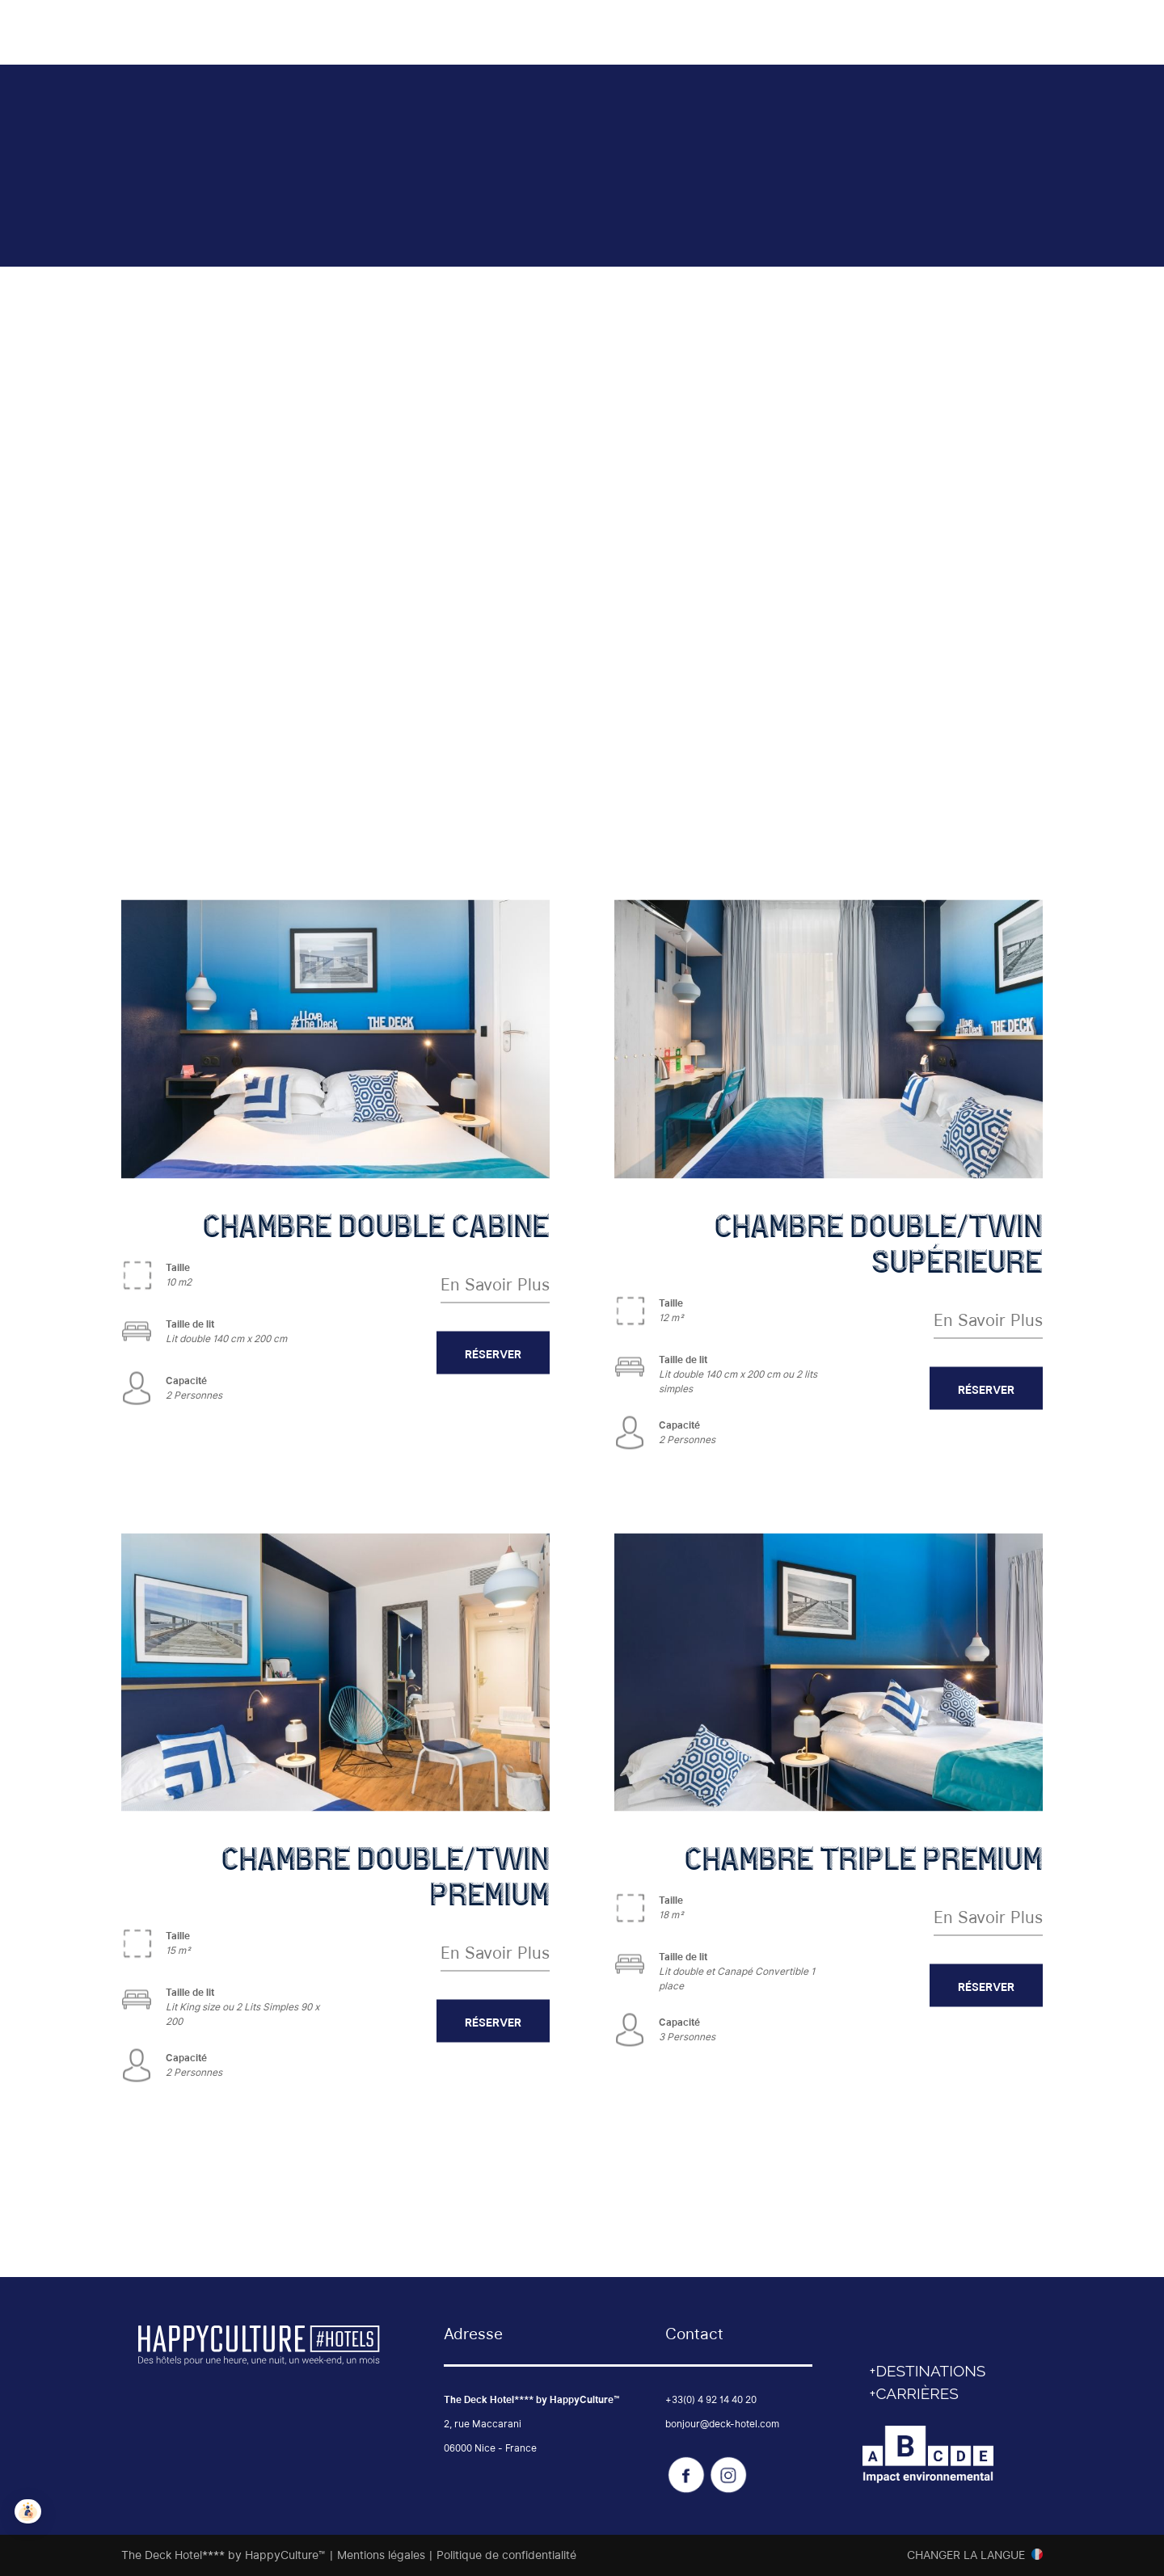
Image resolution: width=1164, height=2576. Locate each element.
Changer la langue (966, 2555)
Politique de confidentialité (506, 2555)
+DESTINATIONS (928, 2371)
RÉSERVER (493, 1353)
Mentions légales (381, 2555)
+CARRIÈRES (914, 2393)
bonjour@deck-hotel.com (722, 2424)
